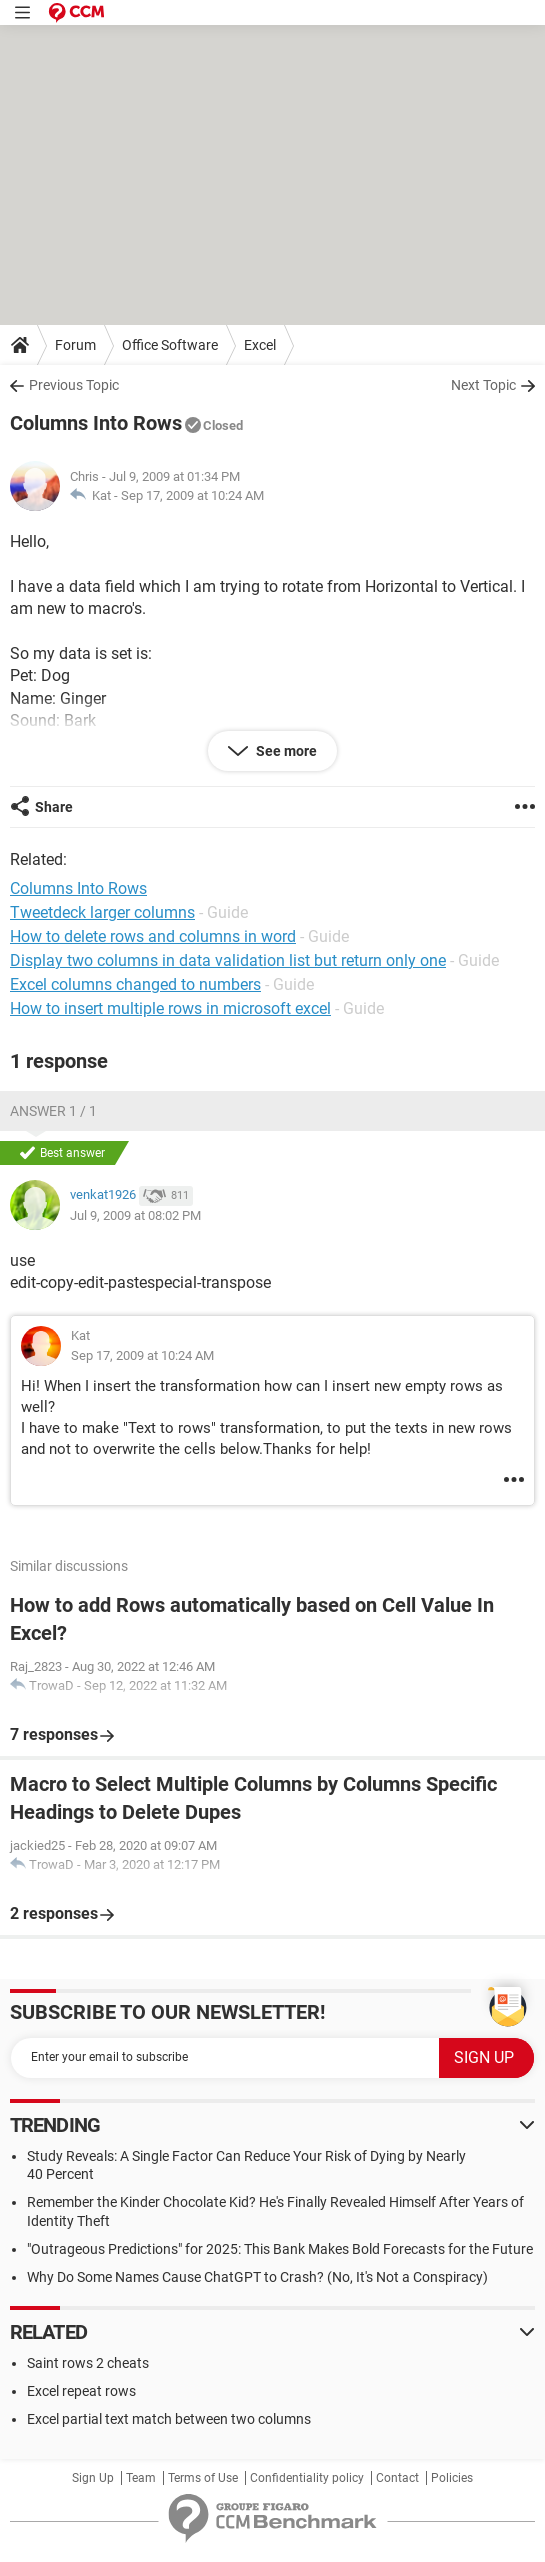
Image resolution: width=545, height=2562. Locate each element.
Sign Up (93, 2478)
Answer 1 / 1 (53, 1111)
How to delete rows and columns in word (153, 936)
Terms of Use (203, 2478)
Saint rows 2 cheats (88, 2363)
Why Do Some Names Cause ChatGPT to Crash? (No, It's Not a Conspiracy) (257, 2277)
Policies (452, 2478)
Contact (397, 2478)
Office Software (170, 345)
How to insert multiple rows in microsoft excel (170, 1008)
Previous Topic (74, 385)
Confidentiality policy (307, 2478)
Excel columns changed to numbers (135, 984)
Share (54, 807)
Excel (260, 345)
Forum (75, 345)
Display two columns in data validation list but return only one (228, 960)
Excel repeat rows (81, 2391)
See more (285, 751)
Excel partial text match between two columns (169, 2419)
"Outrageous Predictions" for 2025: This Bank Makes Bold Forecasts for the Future (280, 2249)
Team (141, 2478)
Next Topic (483, 385)
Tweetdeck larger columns (102, 912)
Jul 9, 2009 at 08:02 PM (135, 1215)
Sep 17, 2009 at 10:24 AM (192, 495)
